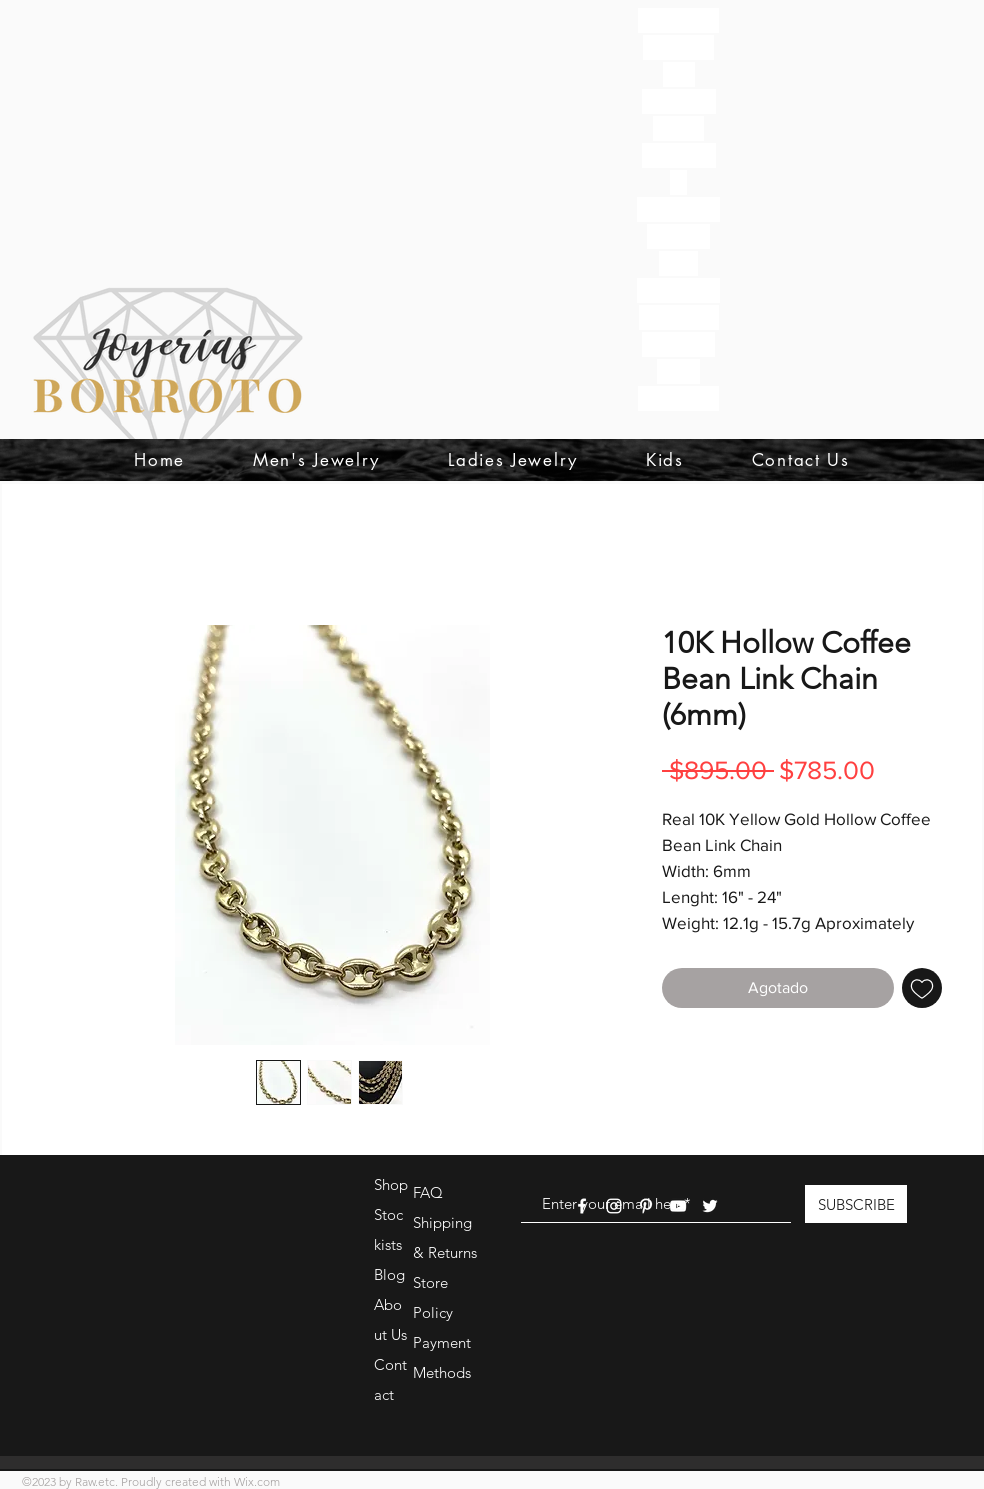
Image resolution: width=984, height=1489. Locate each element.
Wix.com (257, 1481)
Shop (391, 1184)
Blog (389, 1274)
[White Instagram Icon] (614, 1206)
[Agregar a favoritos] (922, 988)
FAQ (428, 1192)
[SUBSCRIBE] (856, 1204)
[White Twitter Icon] (710, 1206)
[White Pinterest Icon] (646, 1206)
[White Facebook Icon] (582, 1206)
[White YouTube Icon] (678, 1206)
